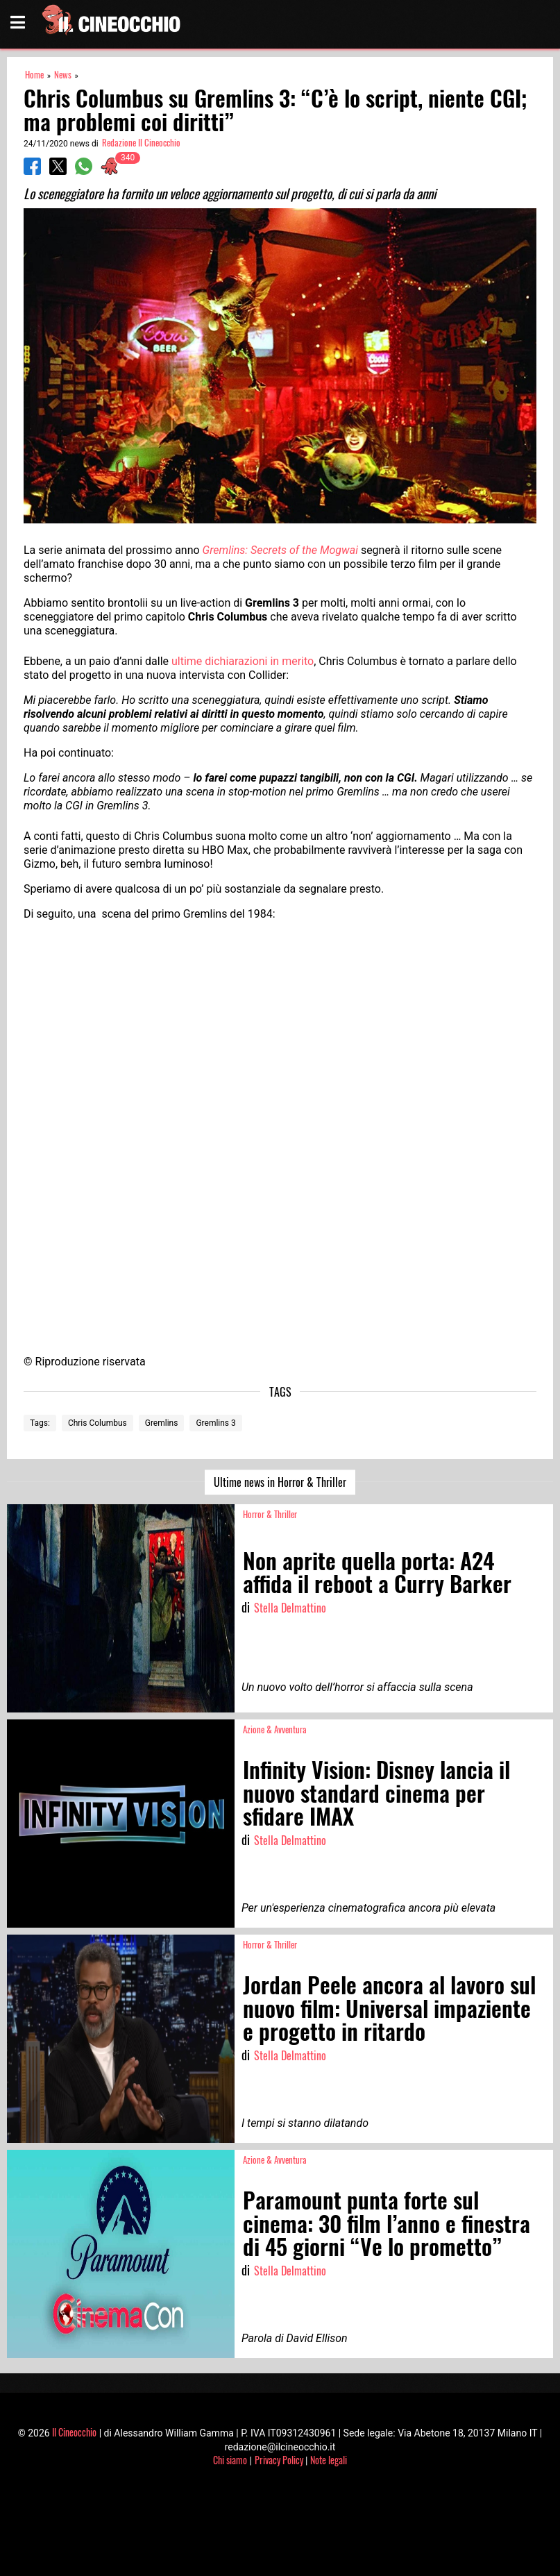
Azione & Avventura (275, 1729)
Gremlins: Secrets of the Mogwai (280, 550)
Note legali (328, 2459)
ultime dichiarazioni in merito (242, 661)
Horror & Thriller (270, 1514)
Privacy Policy (279, 2459)
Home (34, 74)
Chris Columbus (97, 1423)
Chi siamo (230, 2459)
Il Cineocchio (74, 2432)
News (62, 74)
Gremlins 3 (215, 1423)
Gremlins (161, 1423)
